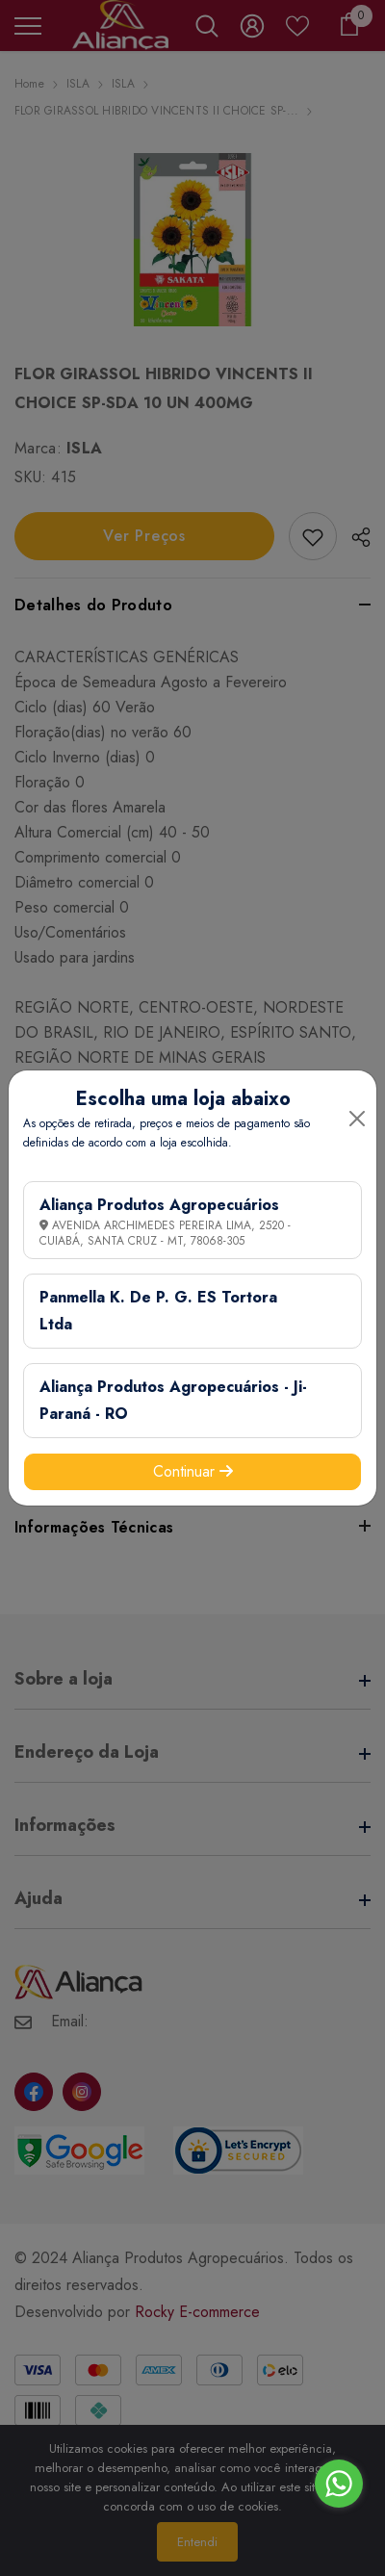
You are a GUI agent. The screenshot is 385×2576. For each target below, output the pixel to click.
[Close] (357, 1118)
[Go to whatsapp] (339, 2484)
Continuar (193, 1471)
